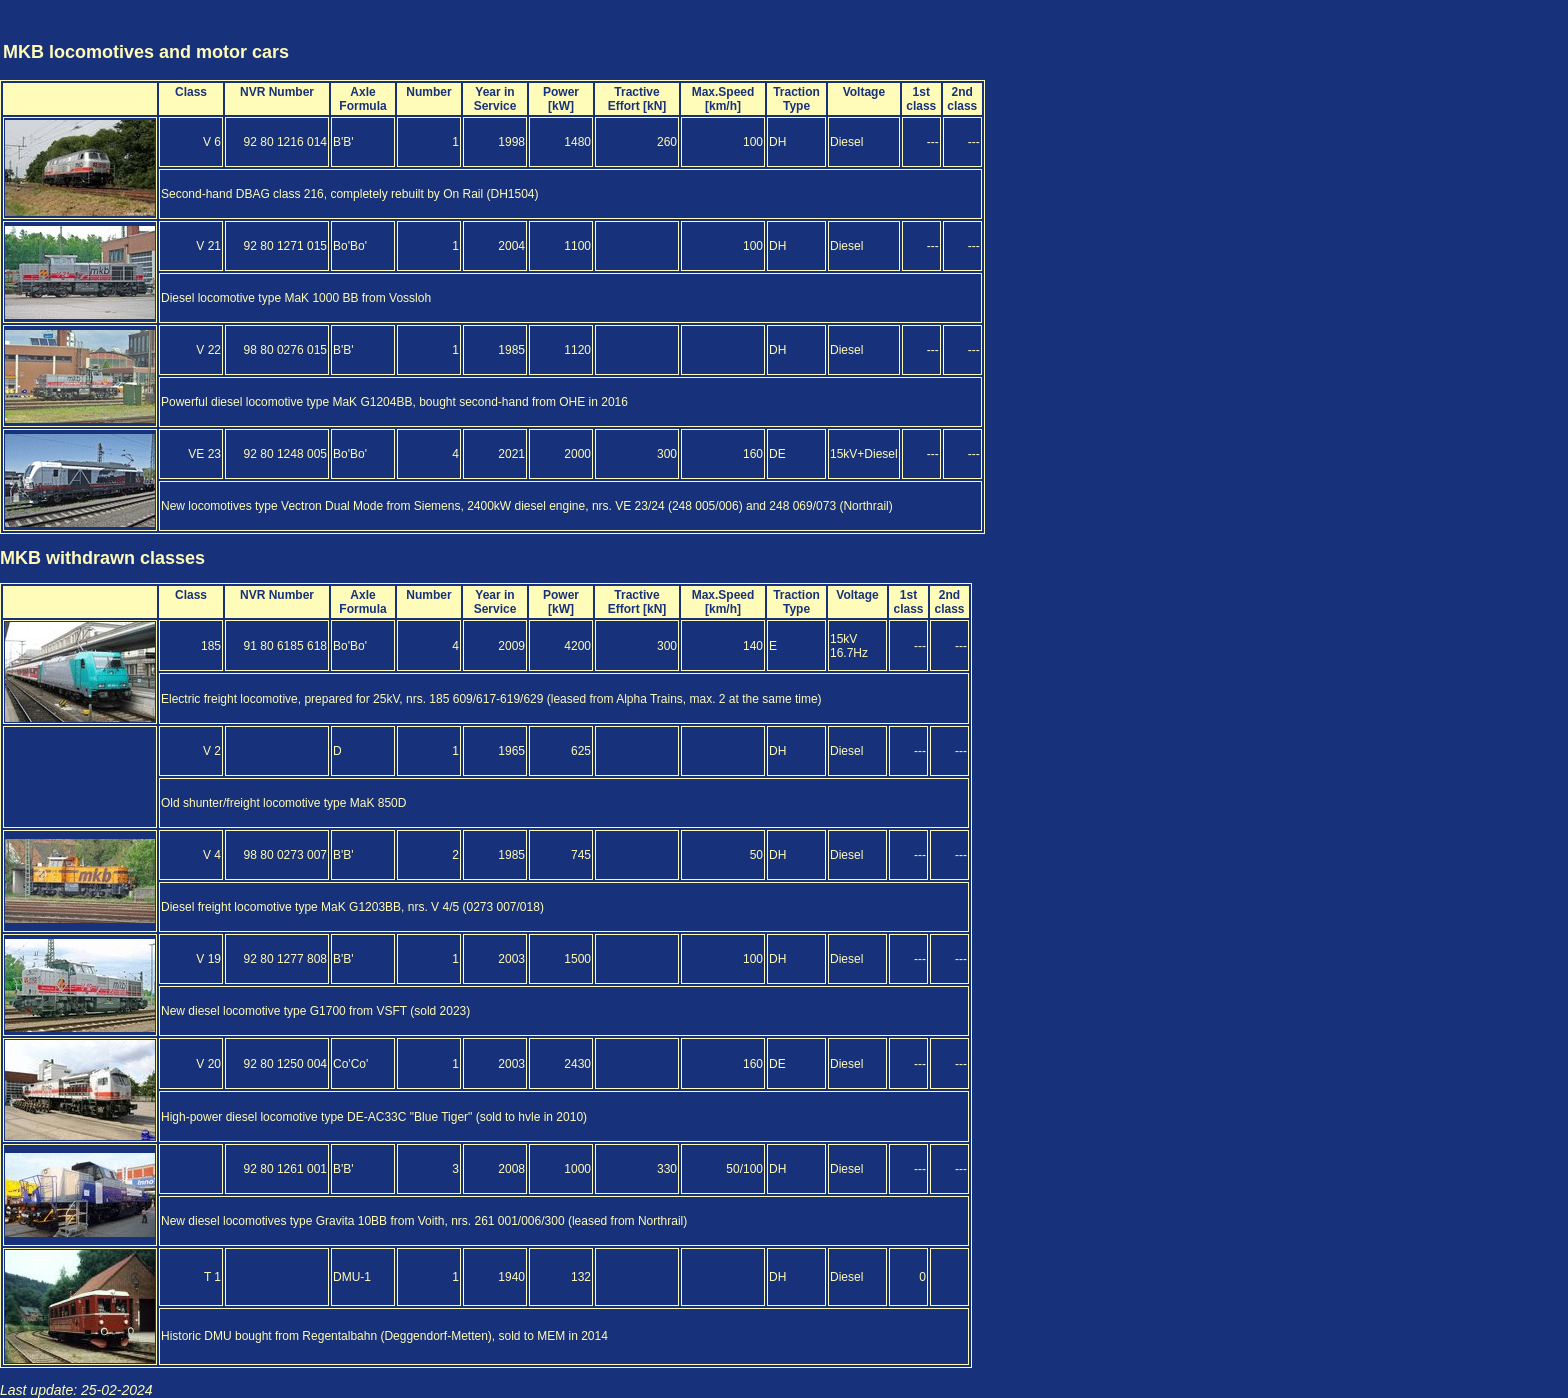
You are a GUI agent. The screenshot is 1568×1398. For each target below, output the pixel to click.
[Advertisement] (1448, 33)
